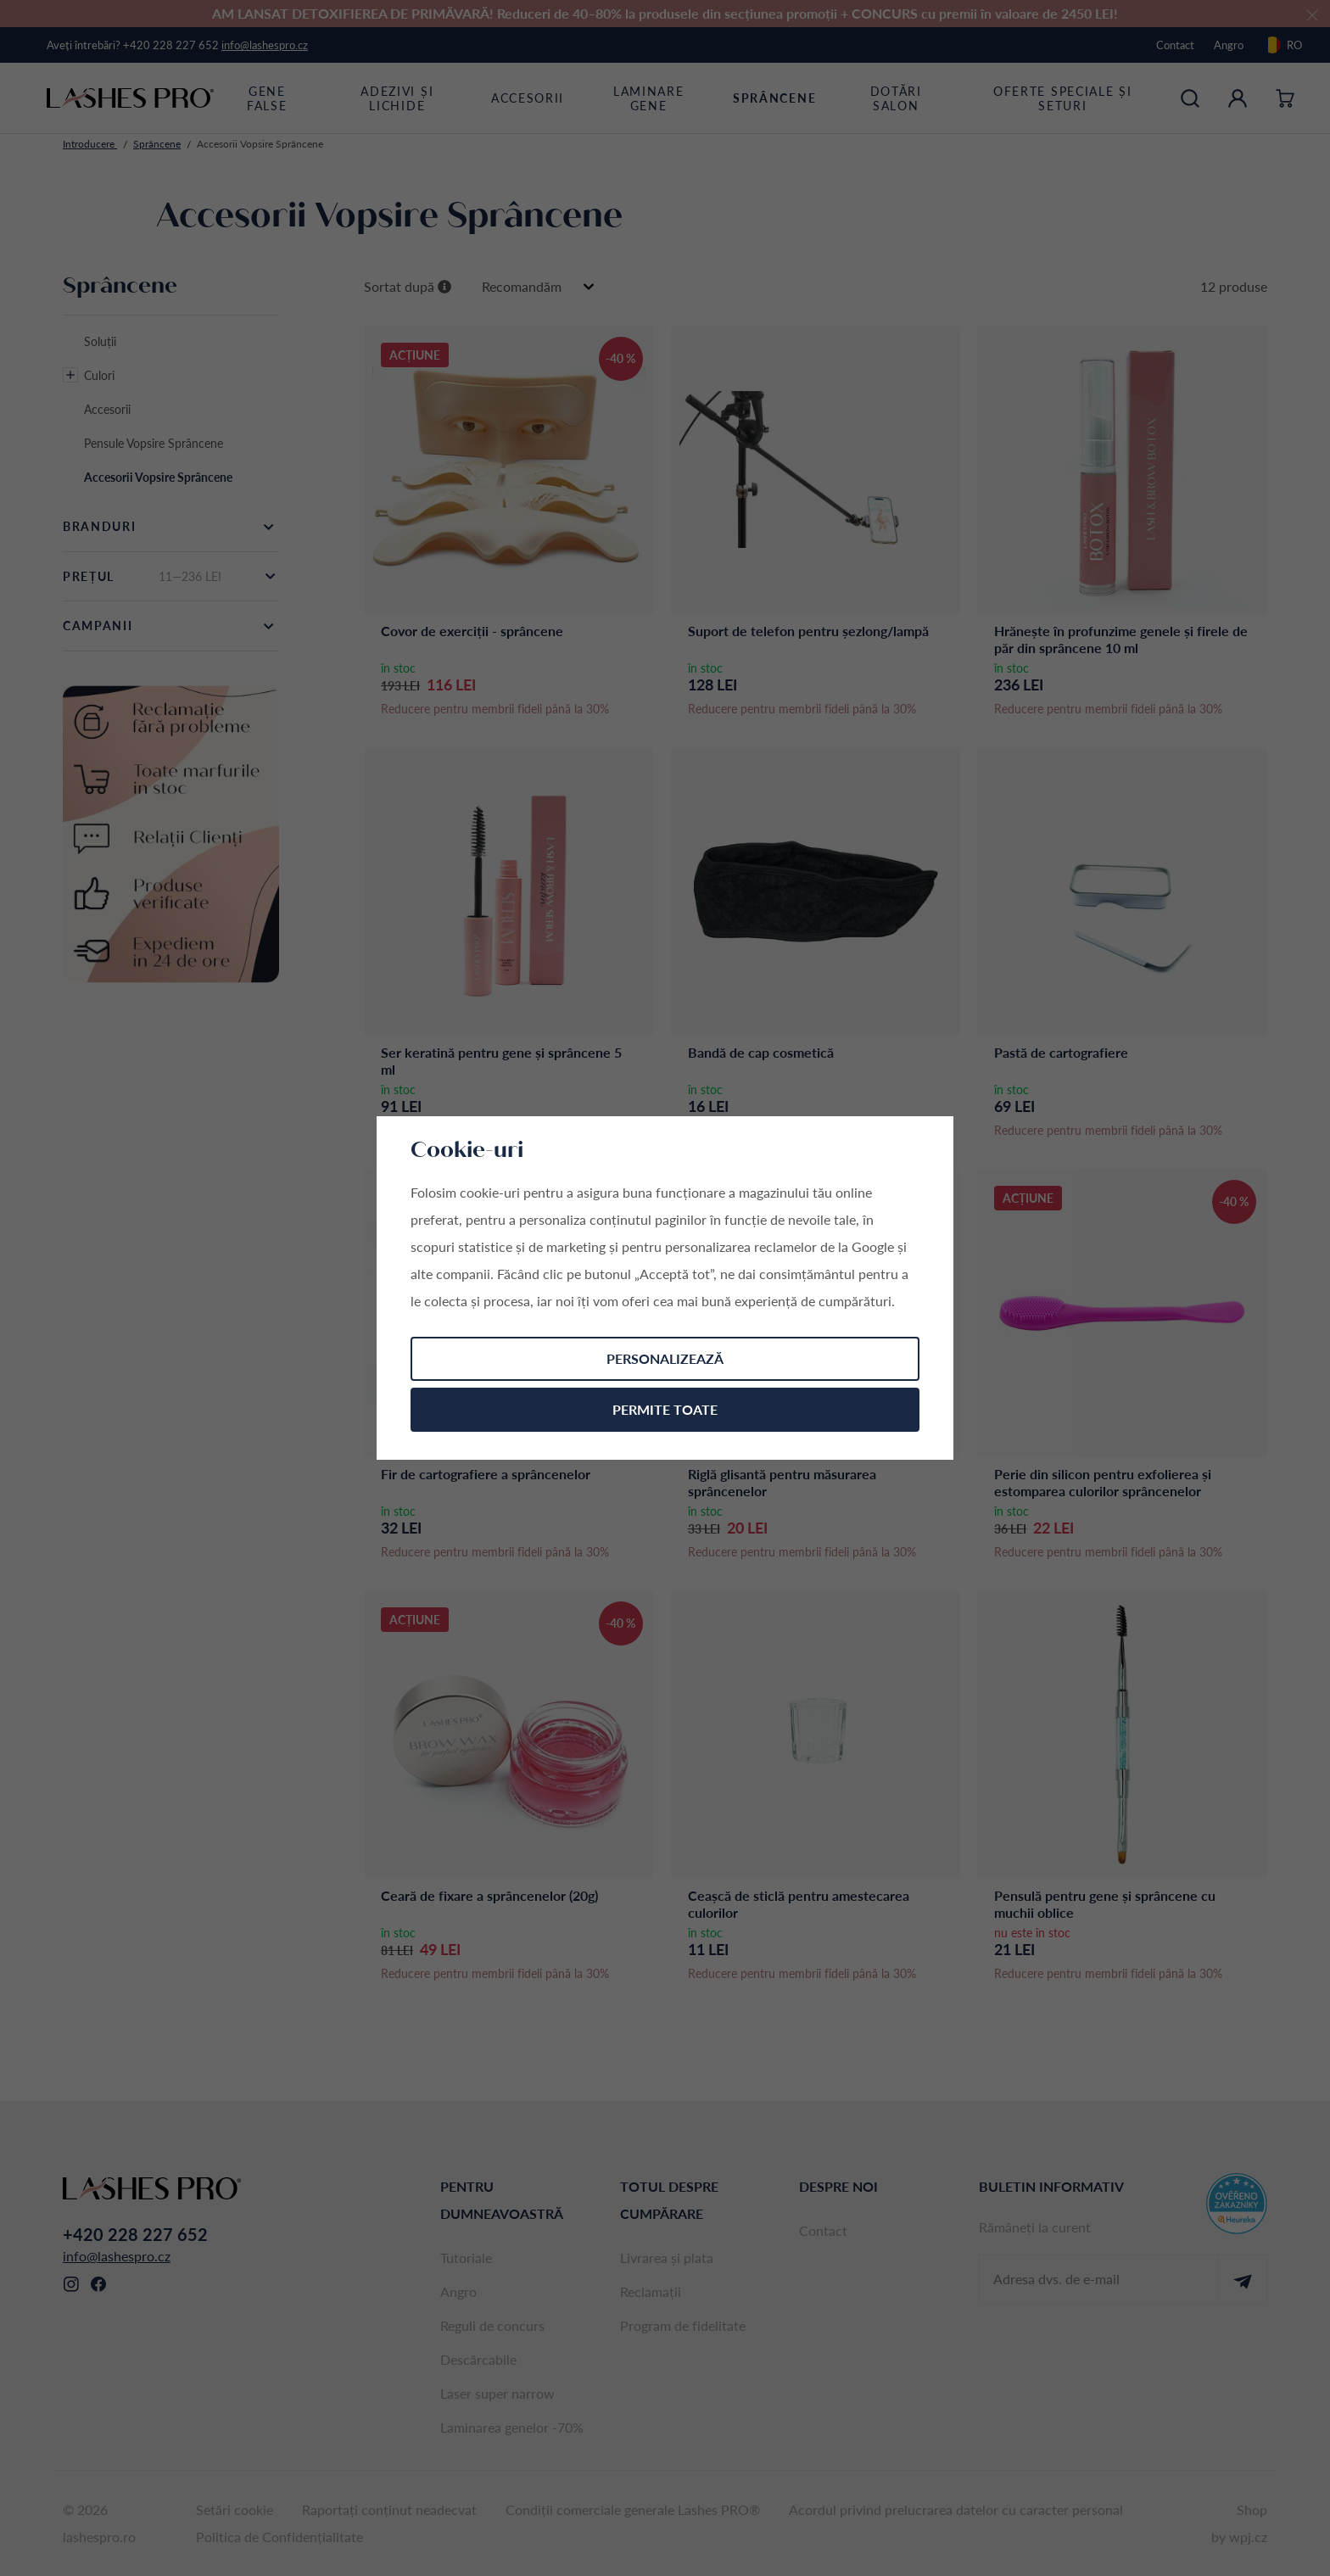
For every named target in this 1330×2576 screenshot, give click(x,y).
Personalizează (665, 1358)
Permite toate (665, 1409)
